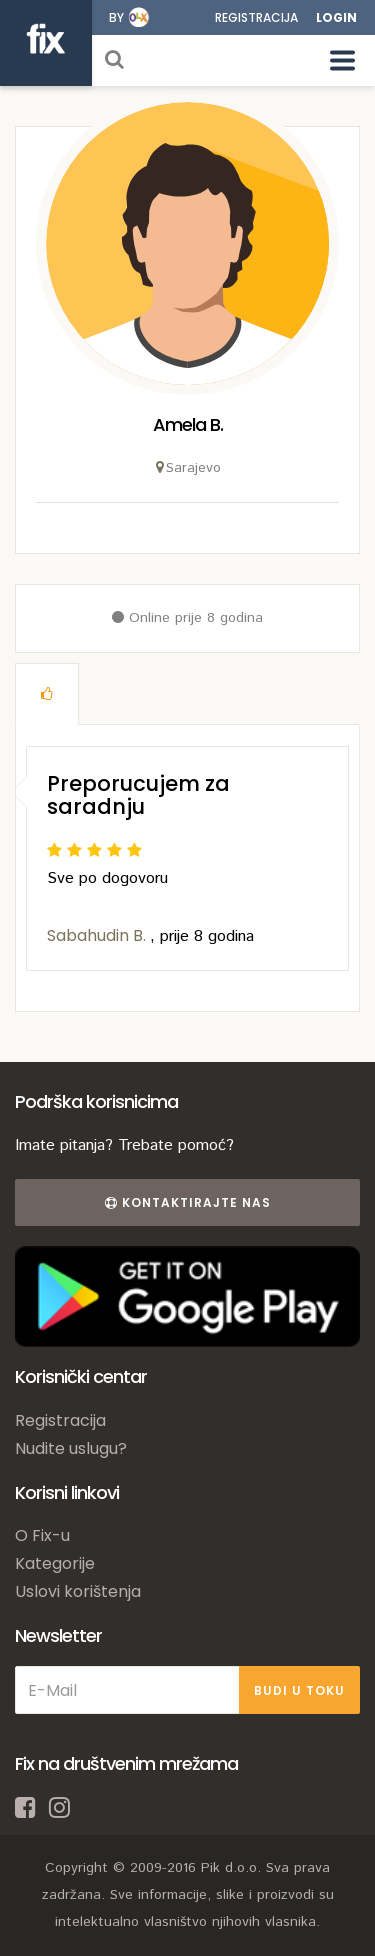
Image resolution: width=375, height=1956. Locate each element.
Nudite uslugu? (71, 1448)
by (116, 17)
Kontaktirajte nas (188, 1202)
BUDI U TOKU (299, 1690)
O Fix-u (42, 1535)
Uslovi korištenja (78, 1591)
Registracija (256, 17)
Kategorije (55, 1563)
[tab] (47, 694)
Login (336, 17)
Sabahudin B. (98, 935)
